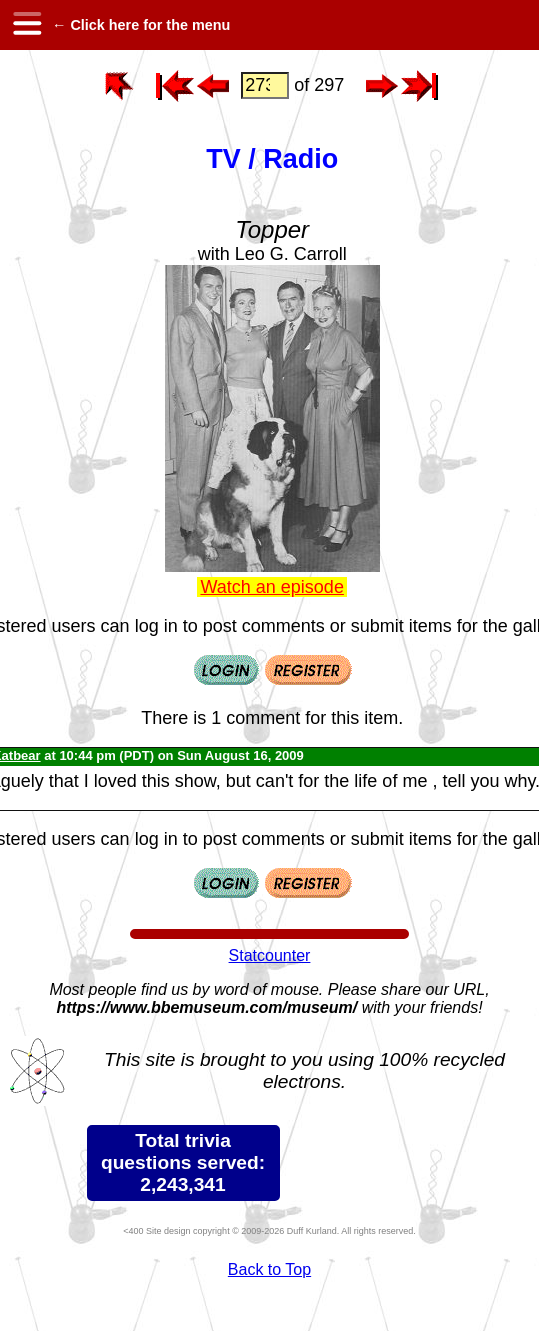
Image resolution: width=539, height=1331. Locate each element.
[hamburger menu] (26, 25)
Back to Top (269, 1269)
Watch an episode (271, 587)
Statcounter (270, 955)
